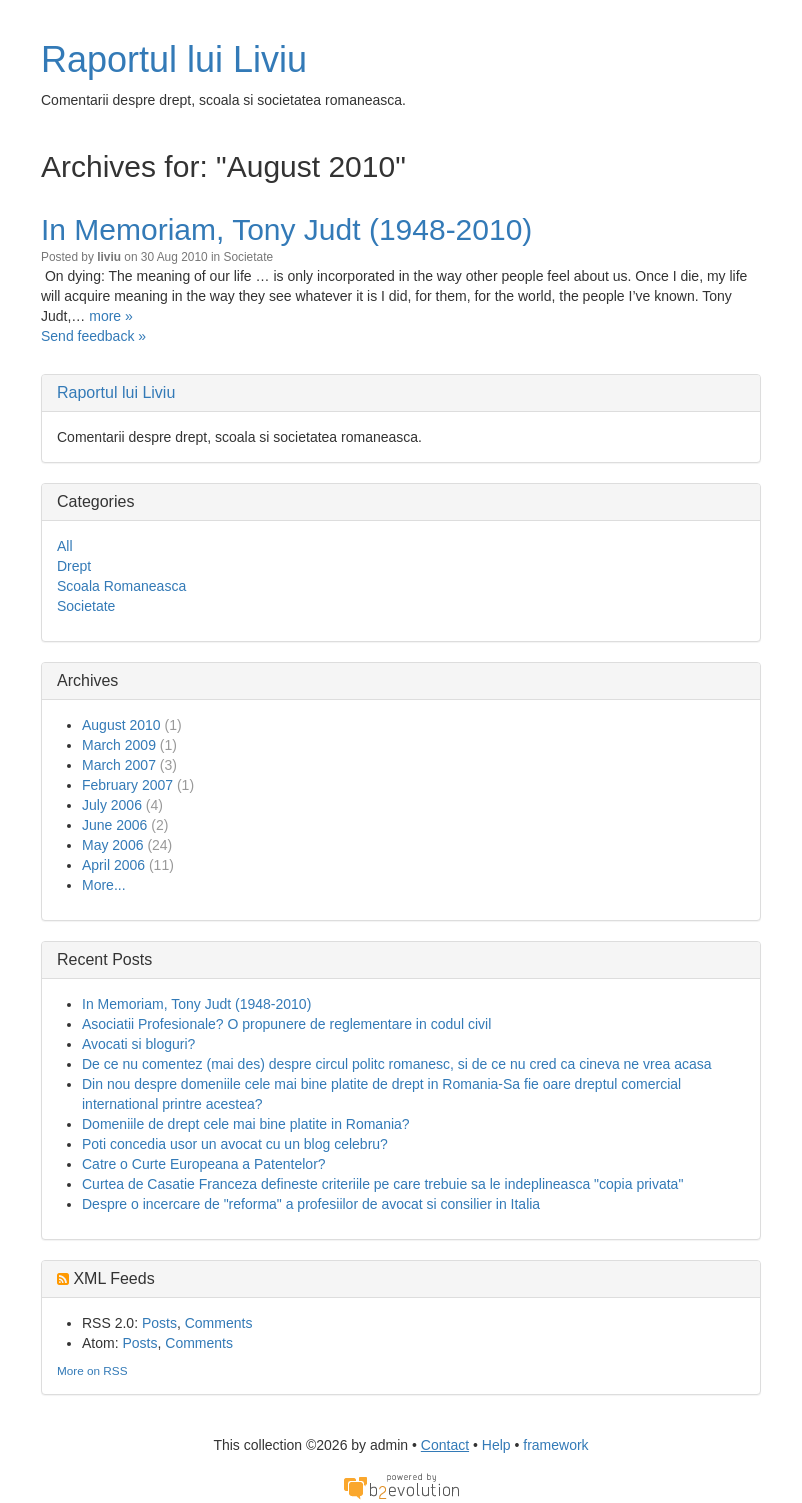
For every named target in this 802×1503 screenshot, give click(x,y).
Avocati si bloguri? (138, 1044)
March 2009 (119, 745)
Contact (445, 1445)
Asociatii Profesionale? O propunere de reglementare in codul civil (286, 1024)
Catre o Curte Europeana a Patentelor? (204, 1164)
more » (111, 316)
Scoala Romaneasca (121, 586)
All (65, 546)
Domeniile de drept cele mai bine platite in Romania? (246, 1124)
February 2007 (127, 785)
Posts (159, 1323)
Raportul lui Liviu (174, 59)
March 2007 (119, 765)
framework (555, 1445)
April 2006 (113, 865)
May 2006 (112, 845)
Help (496, 1445)
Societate (248, 257)
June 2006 (114, 825)
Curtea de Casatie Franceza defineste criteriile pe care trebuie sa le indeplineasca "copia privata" (382, 1184)
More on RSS (92, 1370)
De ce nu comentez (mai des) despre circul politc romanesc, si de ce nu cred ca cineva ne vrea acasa (397, 1064)
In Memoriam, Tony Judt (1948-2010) (286, 229)
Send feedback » (93, 336)
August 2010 (121, 725)
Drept (74, 566)
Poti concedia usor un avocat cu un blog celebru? (235, 1144)
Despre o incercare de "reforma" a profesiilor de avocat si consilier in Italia (311, 1204)
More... (104, 885)
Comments (219, 1323)
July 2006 (112, 805)
